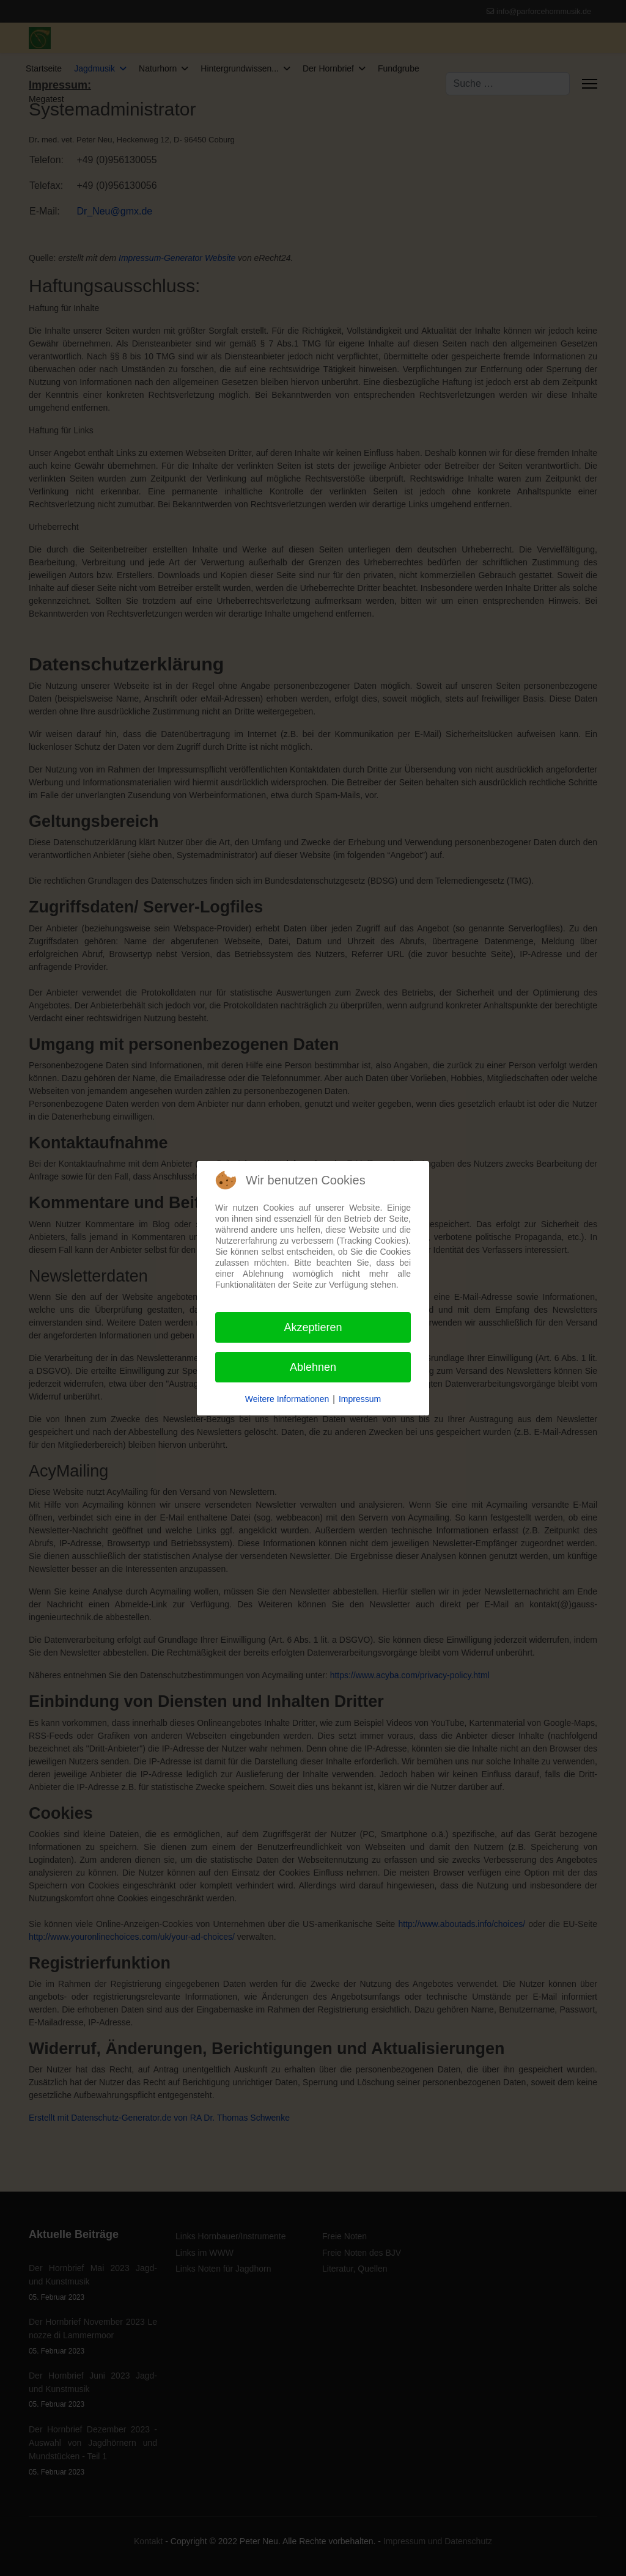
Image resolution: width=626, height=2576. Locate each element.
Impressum (360, 1399)
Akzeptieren (313, 1327)
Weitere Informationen (287, 1399)
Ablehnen (313, 1367)
